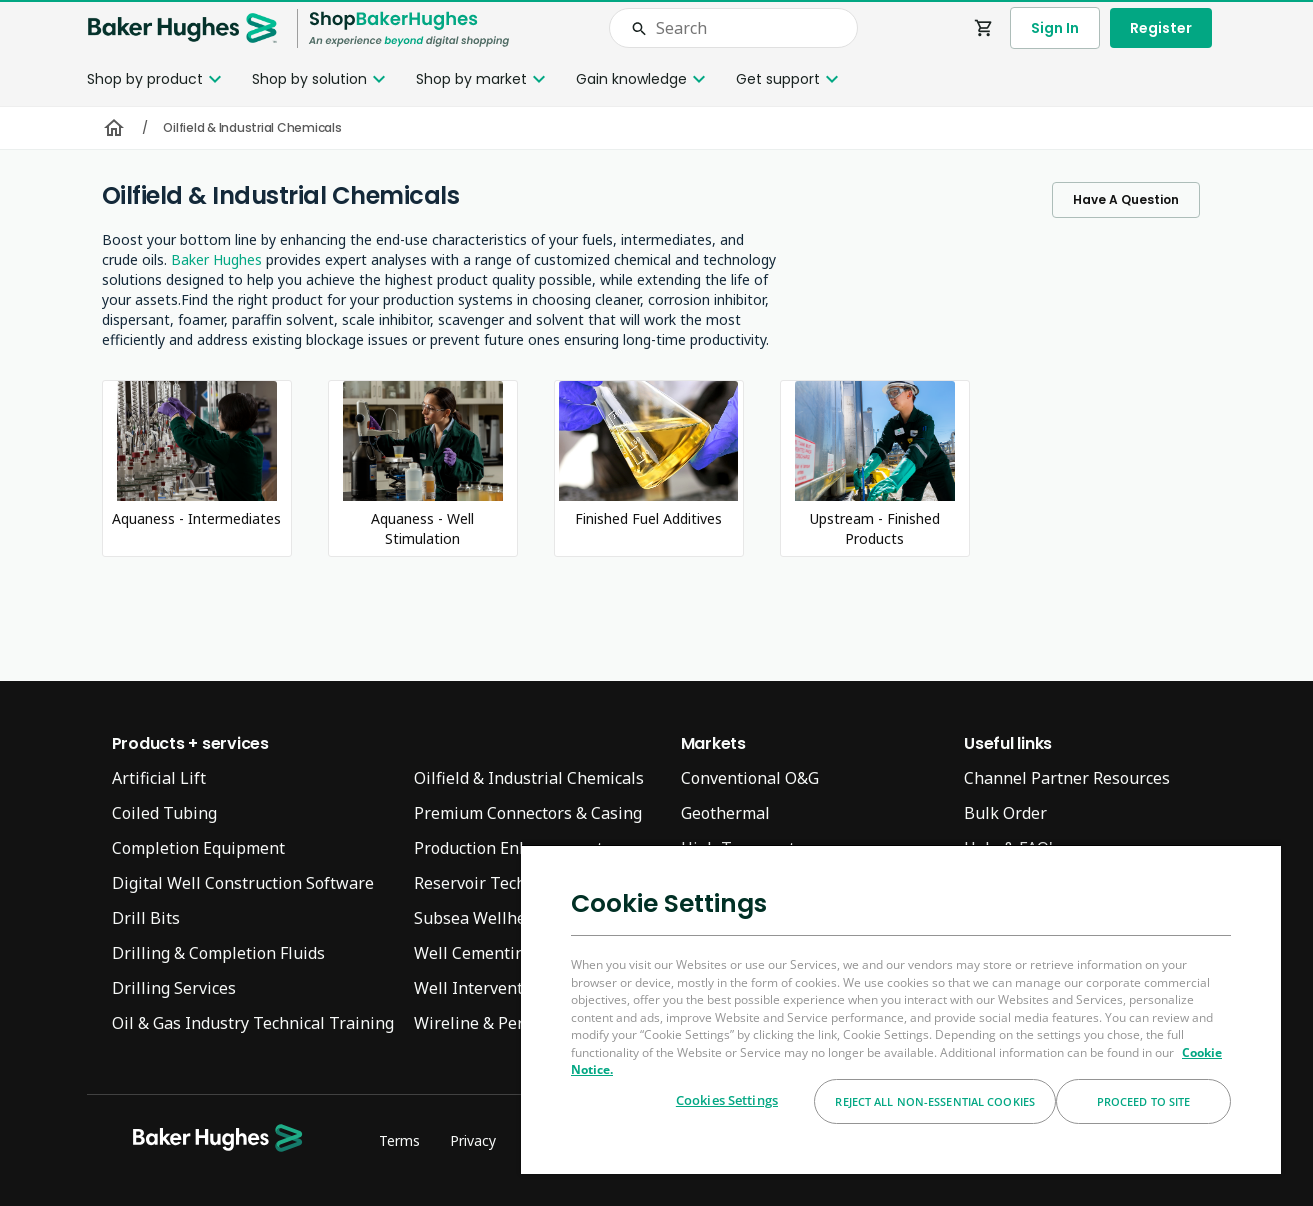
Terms (399, 1140)
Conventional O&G (750, 778)
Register (1161, 28)
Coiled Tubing (164, 813)
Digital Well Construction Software (243, 883)
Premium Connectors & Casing (528, 813)
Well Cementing (474, 953)
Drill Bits (146, 918)
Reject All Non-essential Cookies (935, 1101)
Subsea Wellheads (483, 918)
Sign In (1055, 28)
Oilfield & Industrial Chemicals (529, 778)
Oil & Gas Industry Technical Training (253, 1023)
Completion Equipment (198, 848)
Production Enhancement (508, 848)
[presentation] (656, 603)
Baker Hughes (216, 259)
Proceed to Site (1144, 1101)
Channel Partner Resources (1067, 778)
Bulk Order (1005, 813)
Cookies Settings (727, 1100)
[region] (901, 1009)
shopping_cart (984, 28)
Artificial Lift (159, 778)
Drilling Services (174, 988)
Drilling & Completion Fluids (218, 953)
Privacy (473, 1140)
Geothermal (725, 813)
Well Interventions (484, 988)
